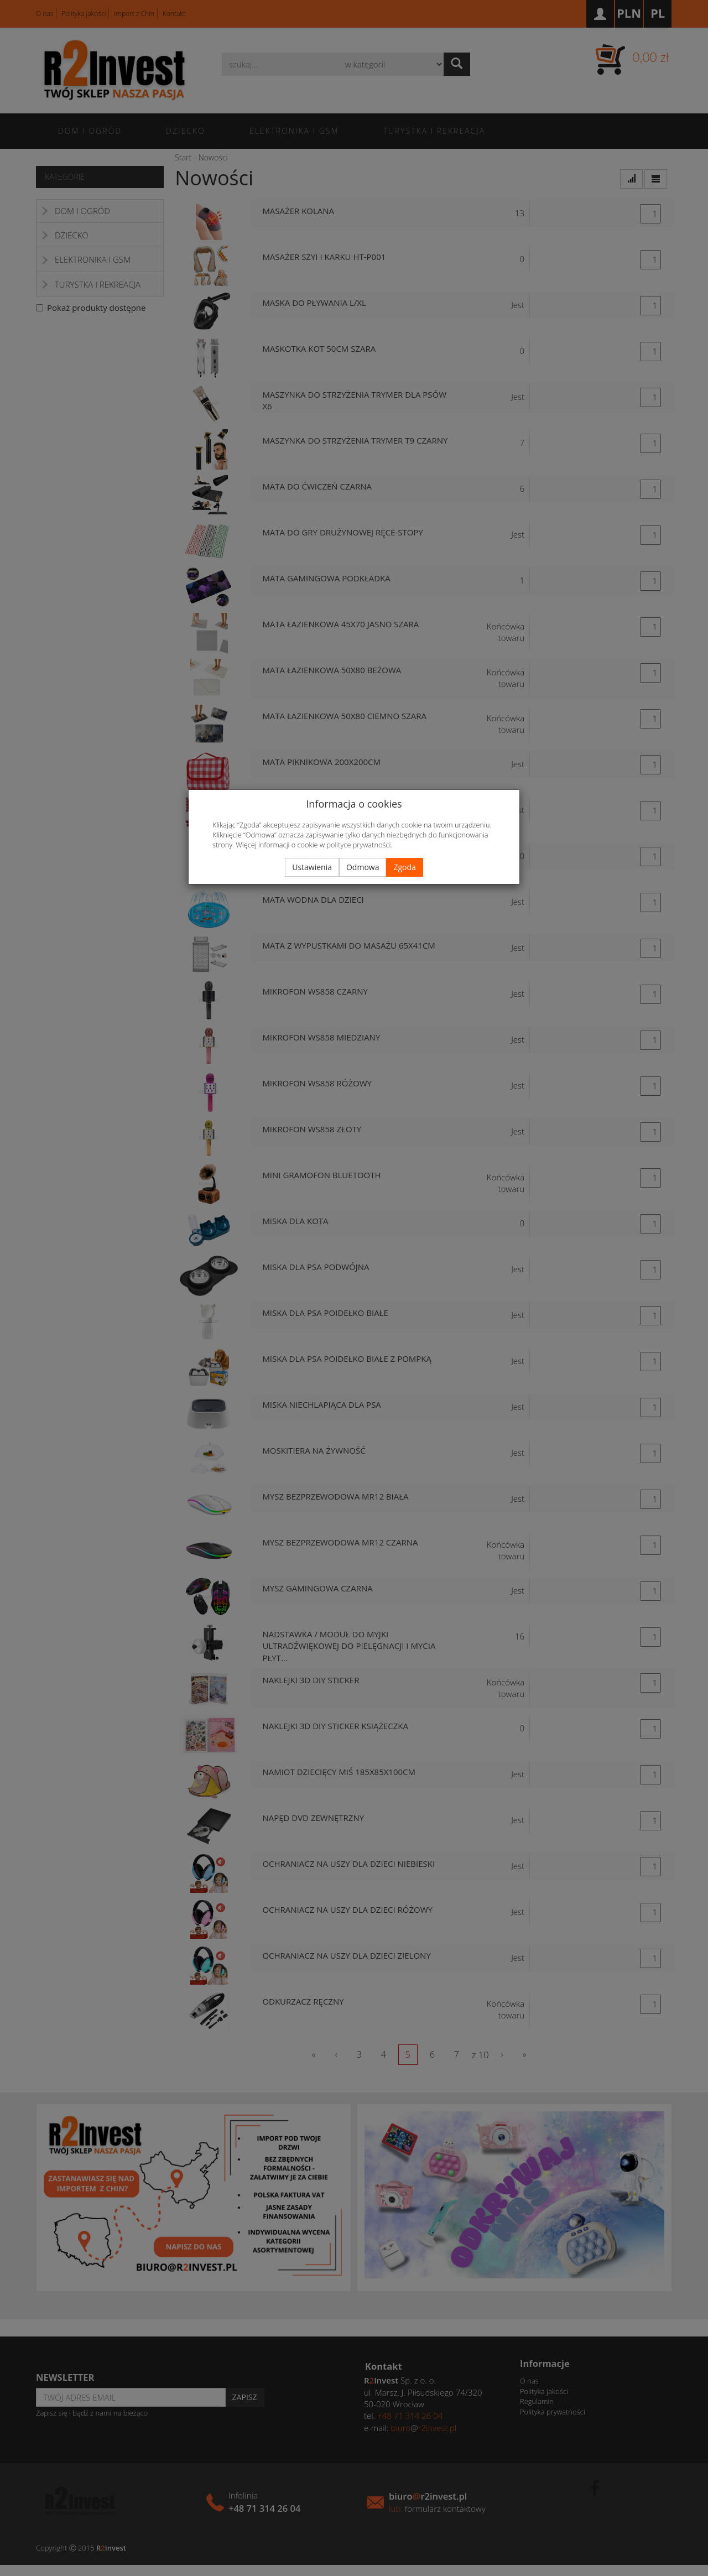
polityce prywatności (358, 845)
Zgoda (404, 867)
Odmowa (362, 867)
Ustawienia (312, 867)
